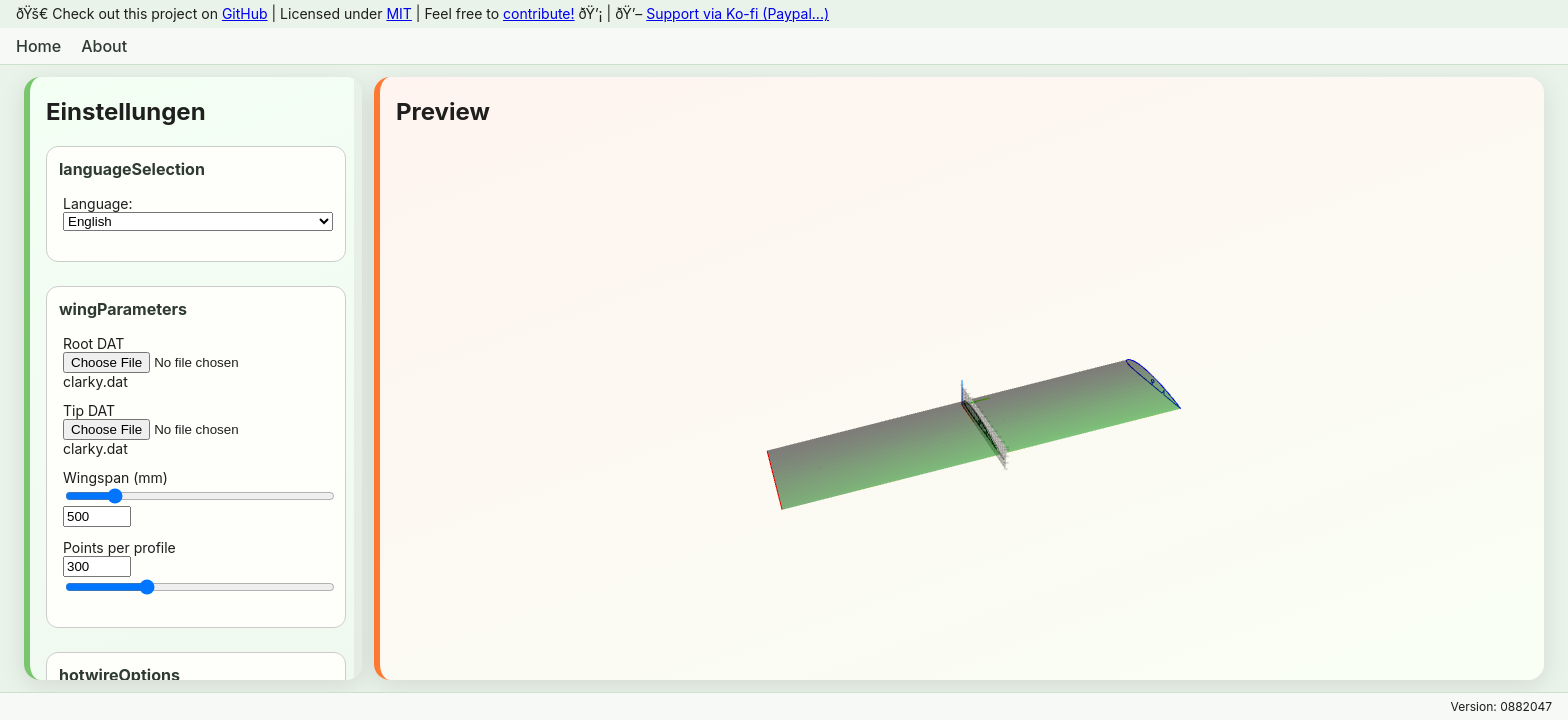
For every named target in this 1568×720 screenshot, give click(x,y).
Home (38, 46)
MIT (398, 13)
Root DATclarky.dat (198, 362)
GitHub (245, 13)
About (104, 46)
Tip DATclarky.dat (198, 429)
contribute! (539, 13)
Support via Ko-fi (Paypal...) (737, 13)
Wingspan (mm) (198, 498)
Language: (198, 213)
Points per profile (198, 567)
